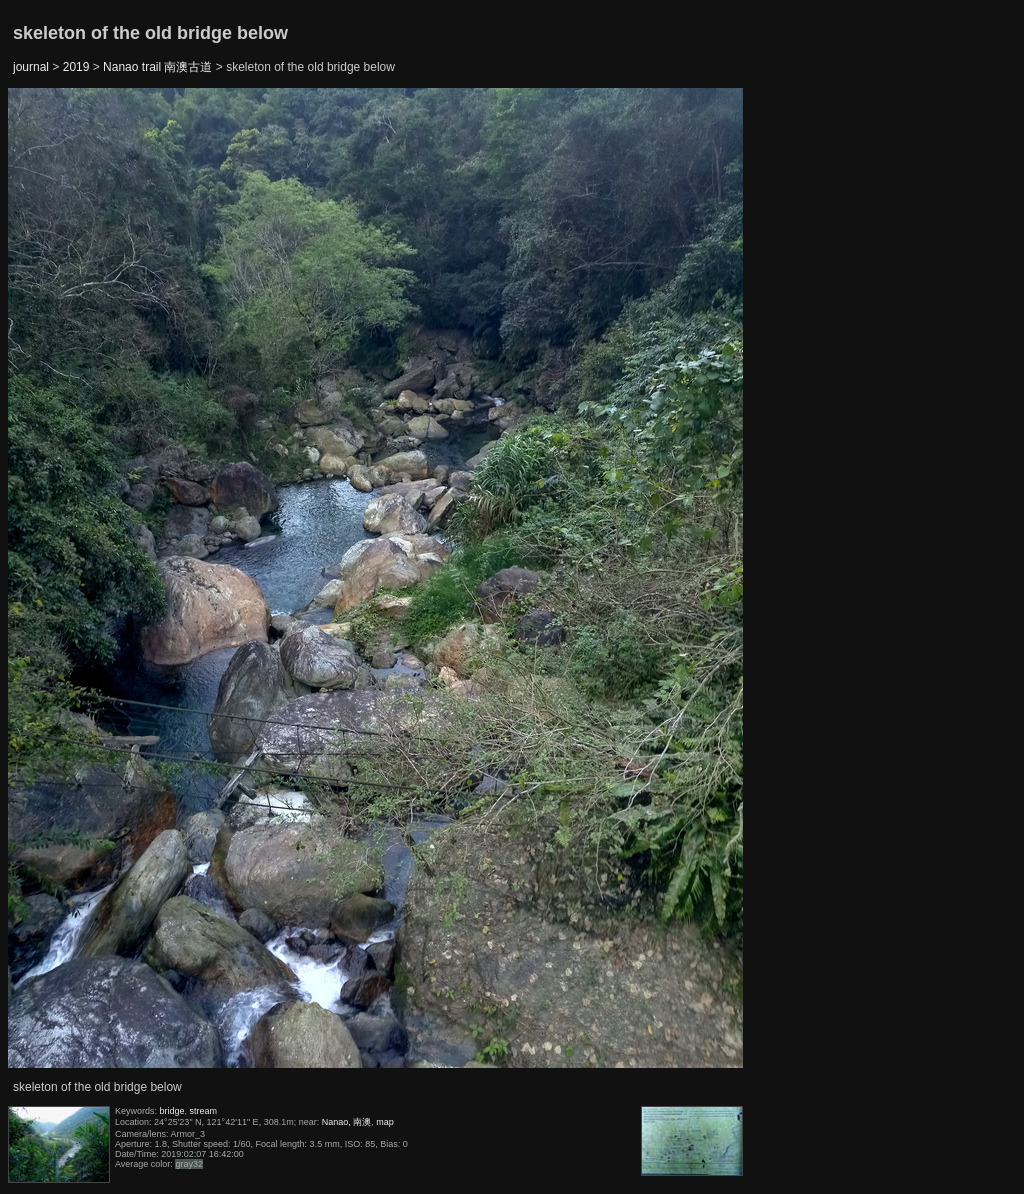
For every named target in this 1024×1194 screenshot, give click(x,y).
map (385, 1122)
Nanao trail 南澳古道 (157, 67)
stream (204, 1111)
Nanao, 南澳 (347, 1122)
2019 (76, 67)
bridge (172, 1111)
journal (31, 67)
